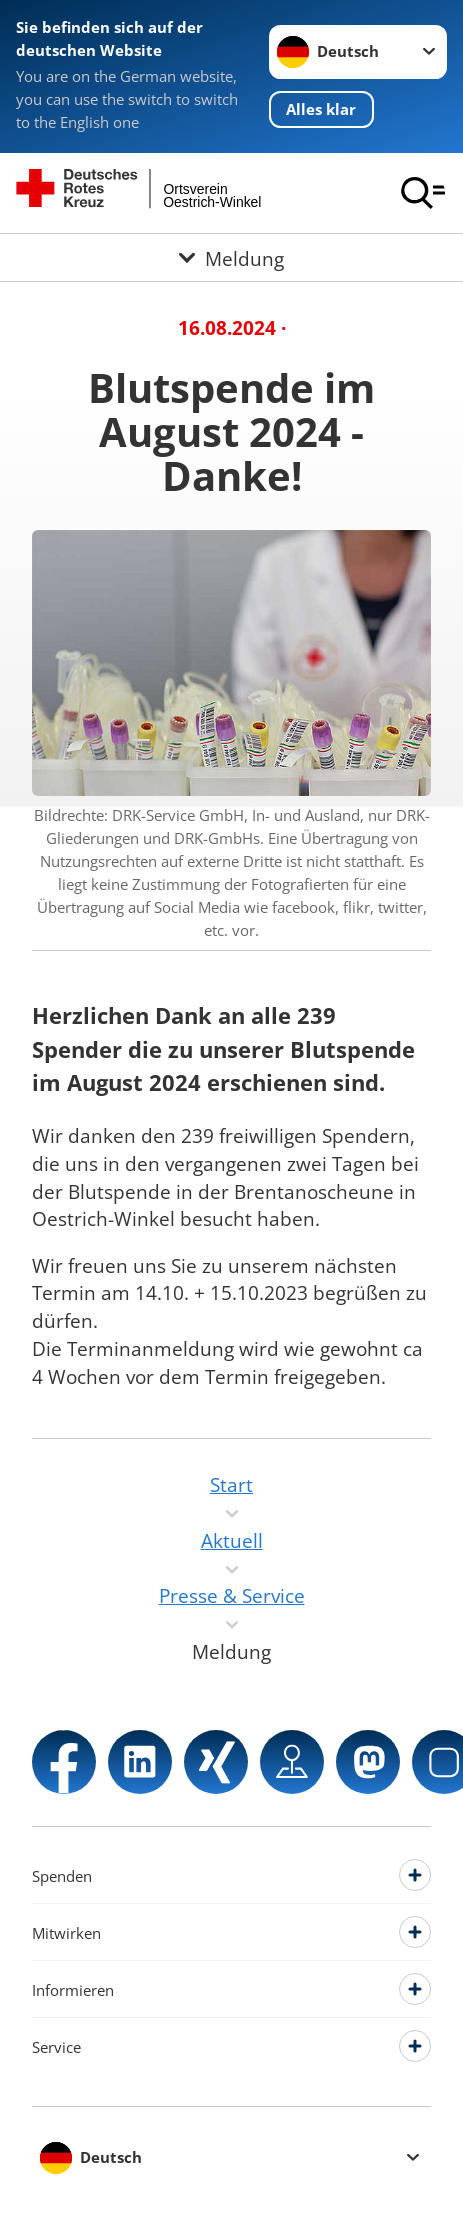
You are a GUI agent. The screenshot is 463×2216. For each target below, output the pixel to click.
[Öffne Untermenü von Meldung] (231, 257)
